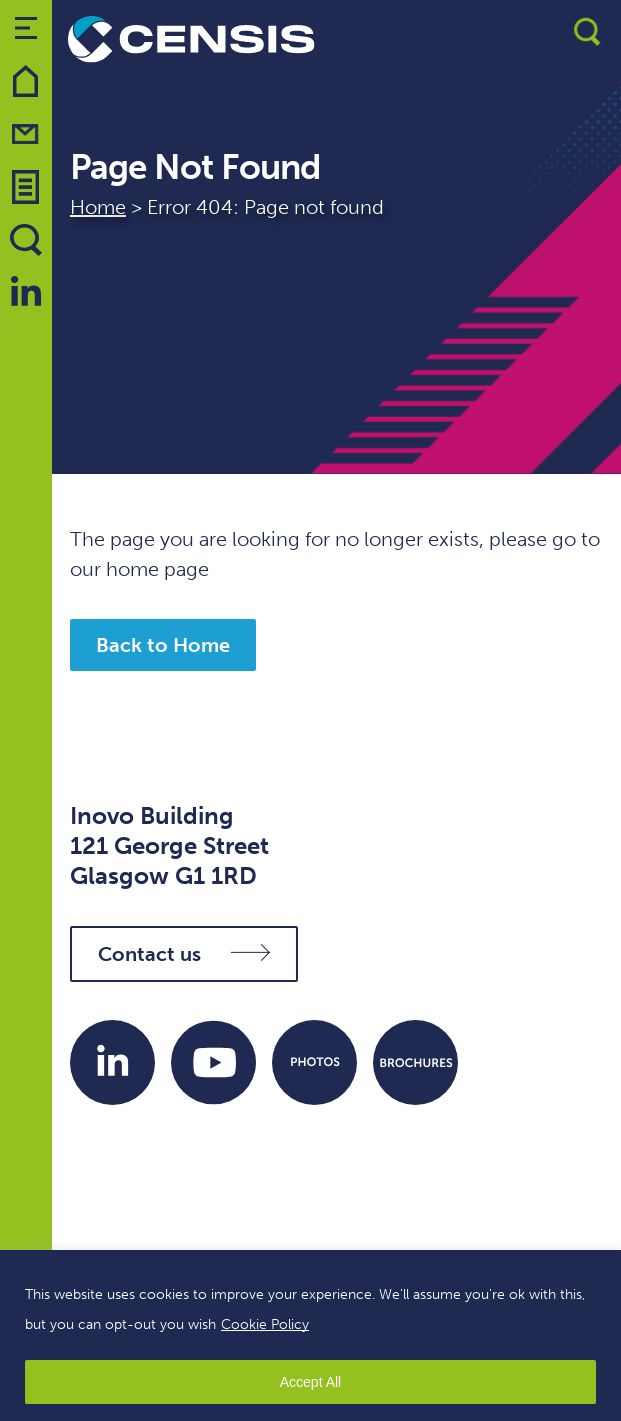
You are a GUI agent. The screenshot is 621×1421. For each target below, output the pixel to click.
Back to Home (163, 645)
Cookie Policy (265, 1324)
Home (98, 207)
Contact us (184, 954)
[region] (310, 1335)
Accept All (310, 1382)
